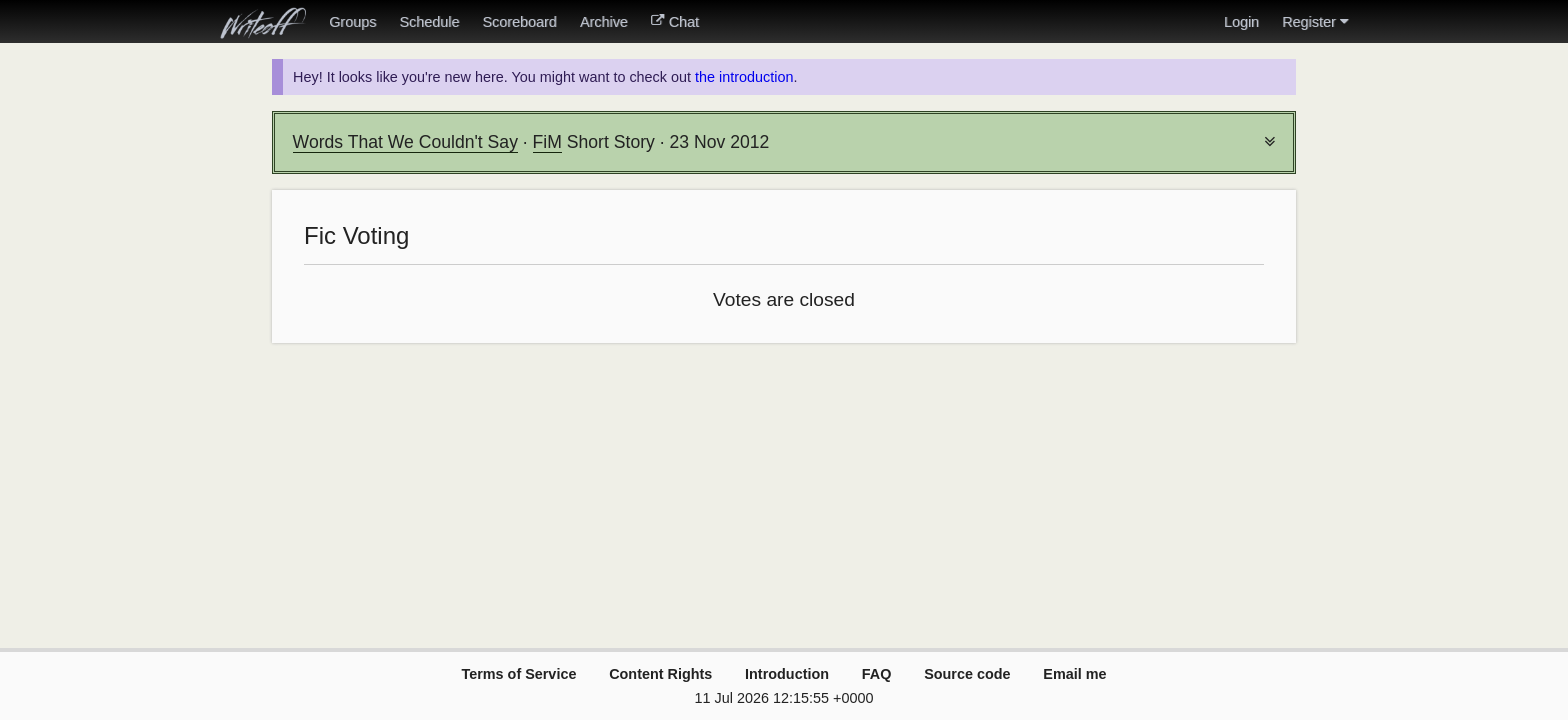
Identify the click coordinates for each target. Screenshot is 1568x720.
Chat (675, 22)
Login (1241, 22)
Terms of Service (518, 674)
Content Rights (660, 674)
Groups (352, 22)
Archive (604, 22)
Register (1315, 22)
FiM (547, 142)
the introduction (744, 77)
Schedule (429, 22)
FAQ (877, 674)
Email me (1074, 674)
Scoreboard (519, 22)
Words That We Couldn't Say (405, 142)
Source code (967, 674)
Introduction (787, 674)
